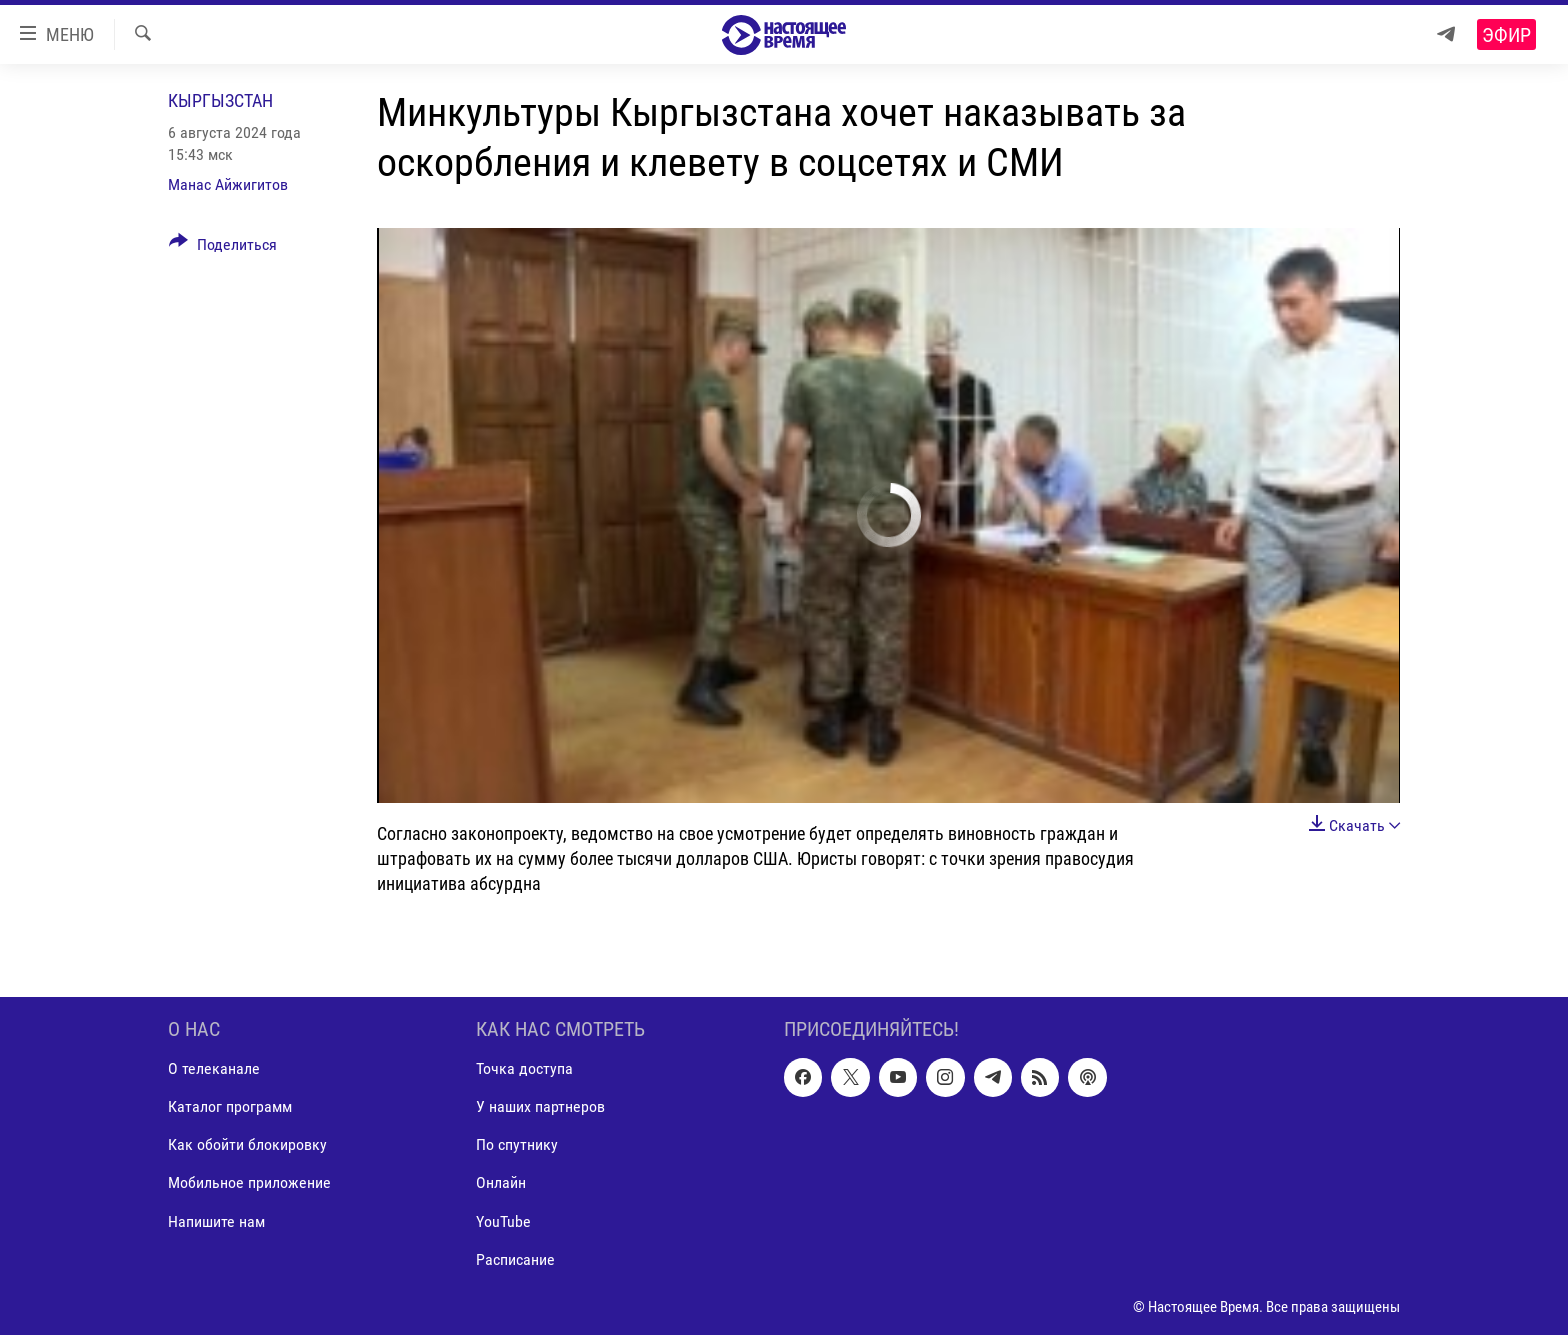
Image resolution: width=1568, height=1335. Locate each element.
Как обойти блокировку (247, 1144)
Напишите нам (216, 1220)
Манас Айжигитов (228, 184)
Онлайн (501, 1182)
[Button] (223, 248)
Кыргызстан (220, 100)
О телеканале (214, 1068)
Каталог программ (230, 1106)
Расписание (515, 1258)
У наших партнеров (540, 1106)
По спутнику (517, 1144)
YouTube (503, 1220)
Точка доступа (524, 1068)
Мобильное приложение (249, 1182)
